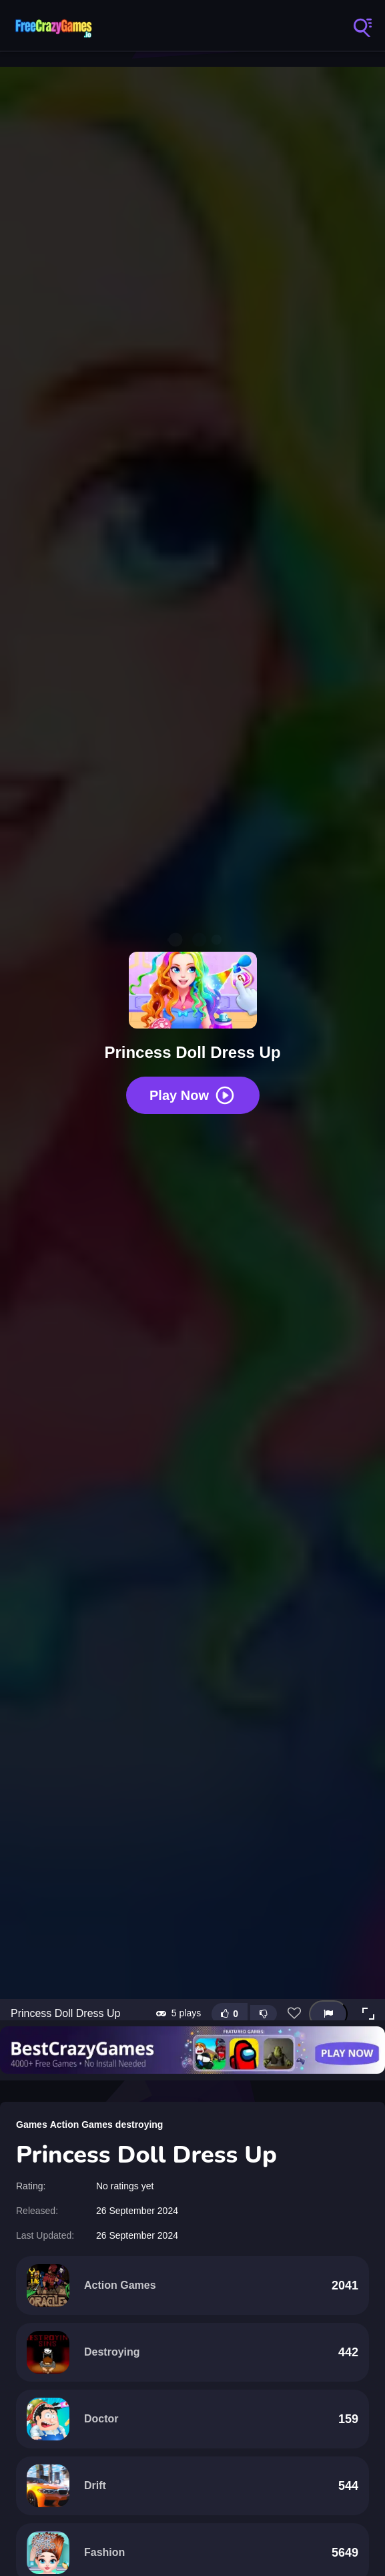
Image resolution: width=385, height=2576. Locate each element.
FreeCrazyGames (53, 26)
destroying (139, 2124)
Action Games (81, 2124)
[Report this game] (328, 2014)
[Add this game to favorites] (294, 2013)
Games (31, 2124)
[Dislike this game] (263, 2013)
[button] (368, 2014)
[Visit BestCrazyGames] (192, 2050)
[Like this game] (230, 2014)
